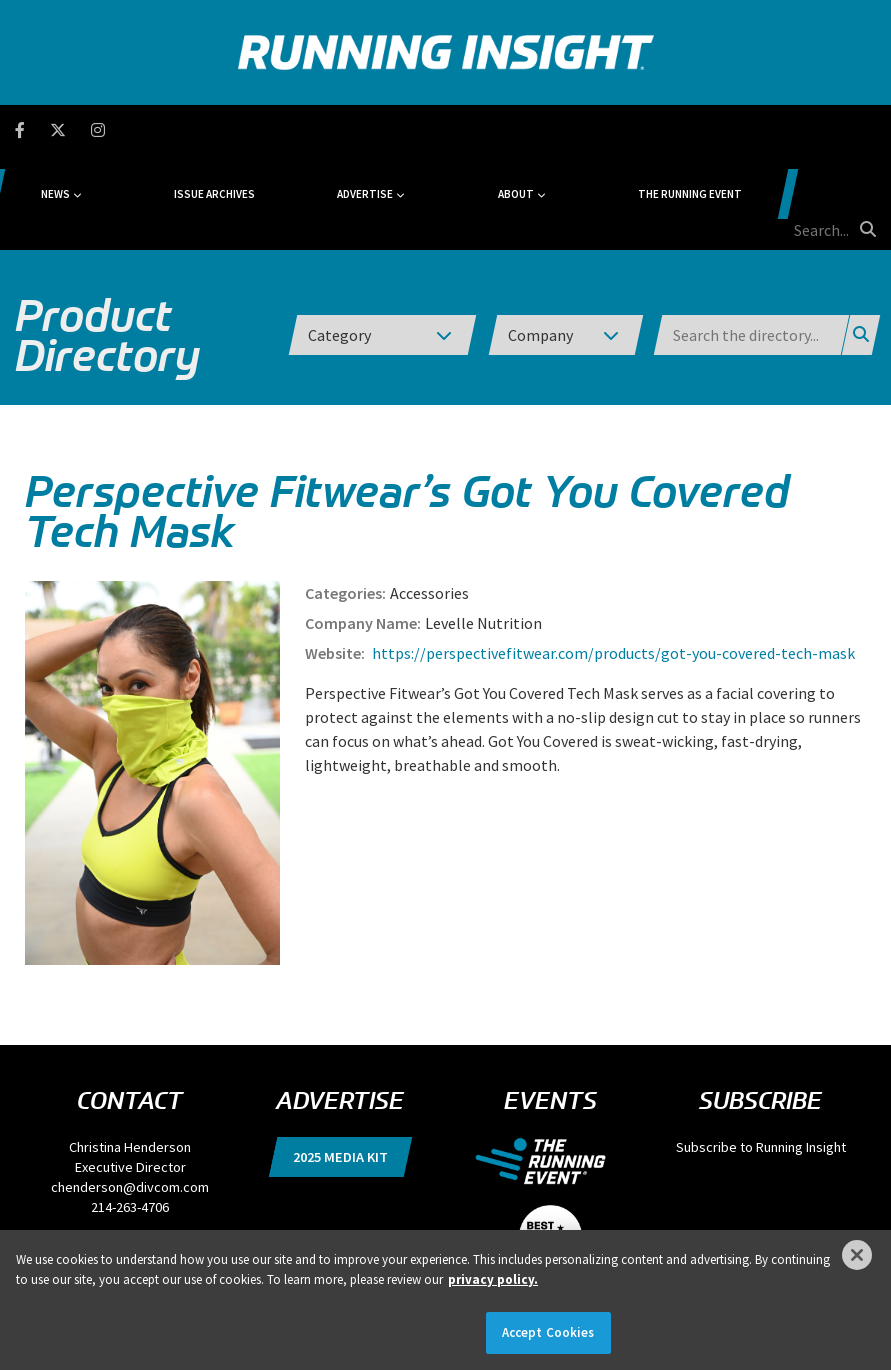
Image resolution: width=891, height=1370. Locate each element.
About (524, 130)
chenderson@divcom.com (130, 1092)
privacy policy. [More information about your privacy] (493, 1279)
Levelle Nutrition (483, 528)
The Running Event (658, 130)
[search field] (794, 130)
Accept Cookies (548, 1332)
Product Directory (107, 240)
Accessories (429, 498)
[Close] (857, 1255)
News (186, 130)
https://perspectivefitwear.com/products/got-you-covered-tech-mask (612, 558)
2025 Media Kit (340, 1062)
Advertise (415, 130)
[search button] (865, 129)
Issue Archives (305, 130)
